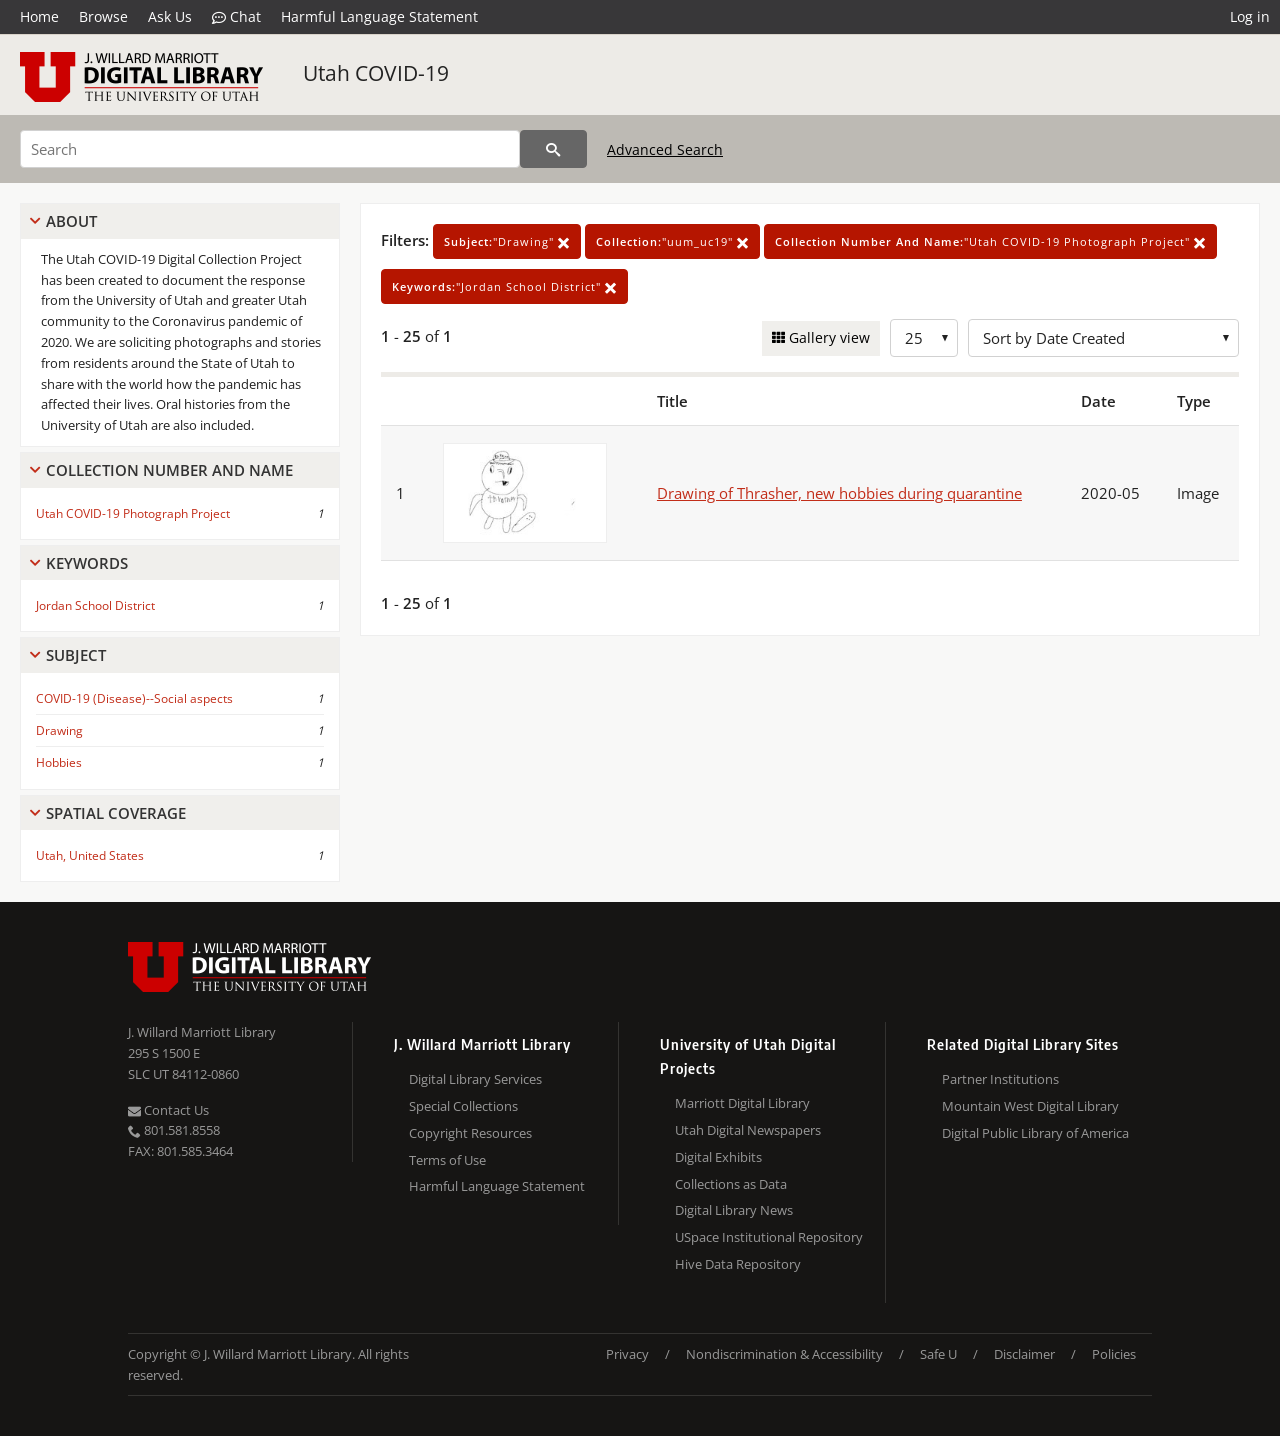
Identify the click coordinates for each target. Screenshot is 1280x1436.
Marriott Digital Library (742, 1103)
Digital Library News (734, 1210)
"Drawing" (507, 241)
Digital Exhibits (718, 1157)
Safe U (938, 1354)
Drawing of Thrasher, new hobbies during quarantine (839, 493)
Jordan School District (95, 605)
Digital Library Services (475, 1079)
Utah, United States (90, 855)
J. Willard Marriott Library (202, 1032)
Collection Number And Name (169, 470)
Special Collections (463, 1106)
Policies (1114, 1354)
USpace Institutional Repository (769, 1237)
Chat (236, 17)
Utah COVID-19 (376, 73)
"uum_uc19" (672, 241)
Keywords (87, 563)
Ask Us (170, 16)
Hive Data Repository (738, 1264)
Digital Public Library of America (1035, 1133)
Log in (1250, 16)
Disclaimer (1024, 1354)
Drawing (59, 730)
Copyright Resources (470, 1133)
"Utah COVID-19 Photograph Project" (990, 241)
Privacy (627, 1354)
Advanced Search (665, 149)
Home (39, 16)
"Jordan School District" (504, 286)
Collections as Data (731, 1184)
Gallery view (827, 337)
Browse (103, 16)
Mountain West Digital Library (1030, 1106)
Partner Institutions (1000, 1079)
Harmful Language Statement (379, 16)
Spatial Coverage (116, 813)
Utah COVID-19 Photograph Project (133, 513)
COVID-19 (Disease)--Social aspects (134, 698)
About (71, 221)
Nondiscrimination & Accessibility (784, 1354)
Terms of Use (447, 1160)
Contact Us (168, 1110)
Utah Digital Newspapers (748, 1130)
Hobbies (59, 762)
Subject (76, 655)
